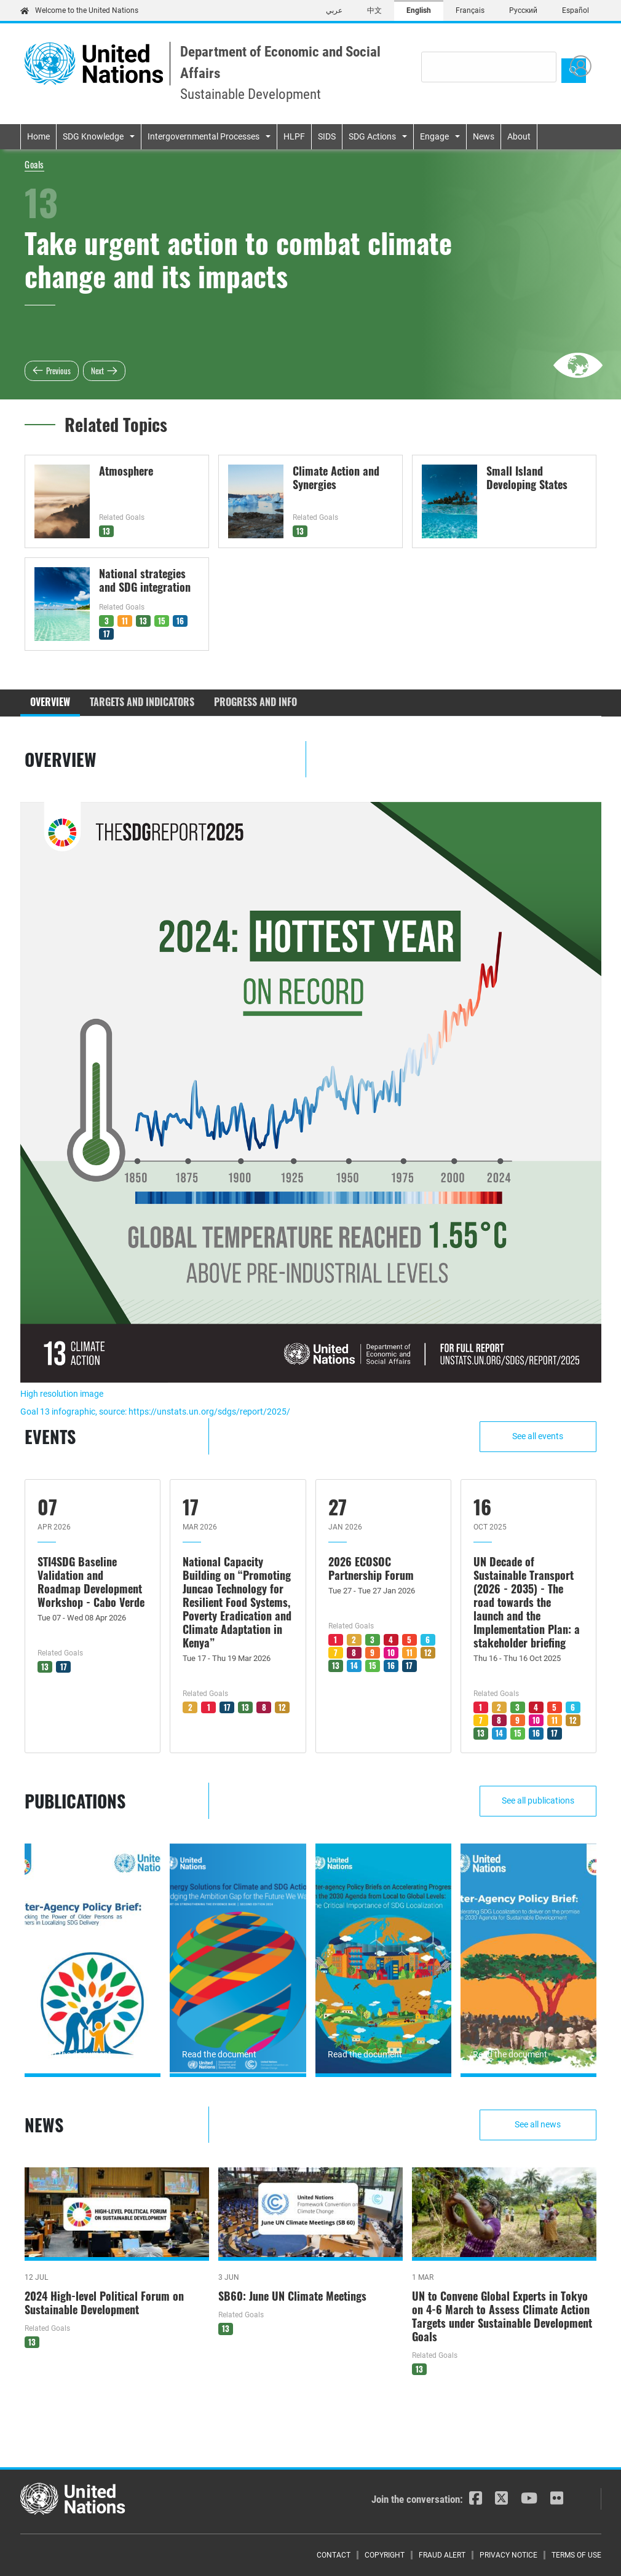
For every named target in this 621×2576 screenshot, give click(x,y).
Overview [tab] (50, 701)
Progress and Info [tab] (255, 701)
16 (180, 621)
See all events (538, 1436)
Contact (333, 2555)
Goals (34, 164)
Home (38, 136)
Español (575, 10)
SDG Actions (372, 136)
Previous (58, 370)
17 (106, 633)
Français (470, 10)
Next (97, 370)
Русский (523, 10)
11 (125, 621)
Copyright (385, 2555)
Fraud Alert (442, 2555)
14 (354, 1665)
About (519, 136)
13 (106, 531)
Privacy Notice (508, 2555)
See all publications (538, 1800)
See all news (538, 2124)
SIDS (327, 136)
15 (161, 621)
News (483, 136)
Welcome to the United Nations (79, 10)
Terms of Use (576, 2555)
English (418, 10)
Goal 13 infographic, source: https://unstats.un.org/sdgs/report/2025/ (155, 1411)
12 (282, 1707)
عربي (334, 10)
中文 (374, 10)
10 (391, 1652)
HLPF (294, 136)
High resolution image (61, 1394)
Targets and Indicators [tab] (142, 701)
